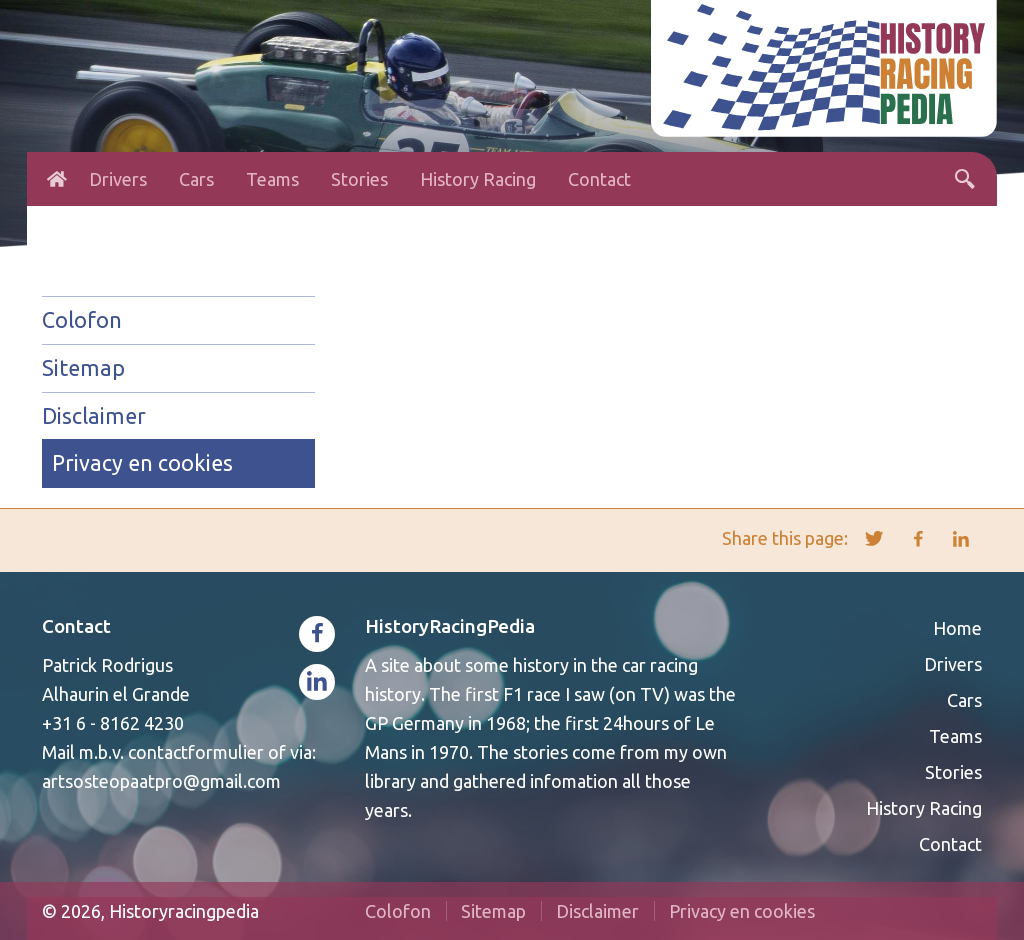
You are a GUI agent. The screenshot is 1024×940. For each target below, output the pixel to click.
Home (57, 179)
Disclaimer (94, 416)
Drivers (118, 179)
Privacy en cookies (142, 463)
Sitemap (83, 368)
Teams (272, 179)
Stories (359, 179)
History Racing (478, 179)
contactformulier (196, 752)
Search (965, 179)
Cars (196, 179)
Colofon (82, 320)
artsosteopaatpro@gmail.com (161, 781)
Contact (599, 179)
